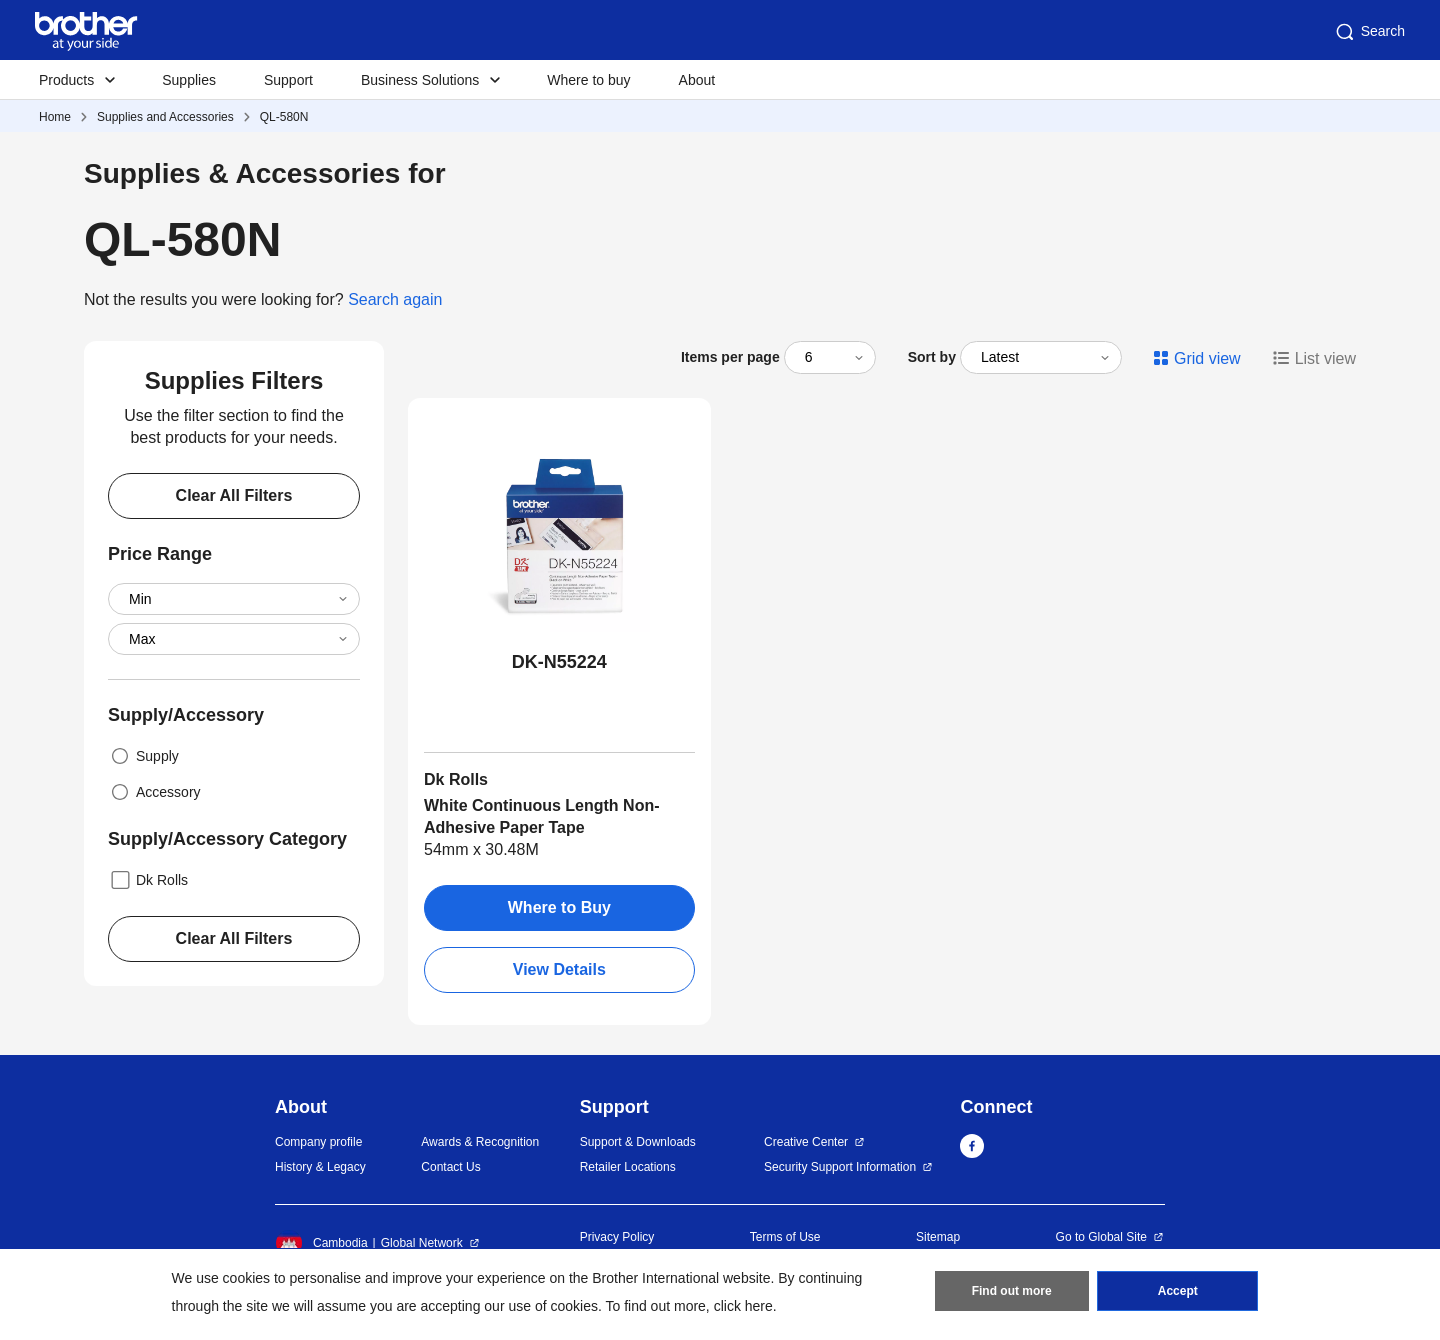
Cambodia (321, 1243)
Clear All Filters (234, 495)
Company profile (318, 1142)
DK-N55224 (559, 662)
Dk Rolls (148, 880)
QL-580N (284, 117)
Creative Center (806, 1142)
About (697, 80)
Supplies (189, 80)
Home (55, 117)
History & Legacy (320, 1167)
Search (1369, 32)
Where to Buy (559, 907)
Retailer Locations (628, 1167)
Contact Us (450, 1167)
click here (743, 1306)
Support (288, 80)
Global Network (422, 1243)
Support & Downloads (638, 1142)
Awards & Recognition (480, 1142)
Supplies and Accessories (165, 117)
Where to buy (588, 80)
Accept (1178, 1291)
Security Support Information (840, 1167)
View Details (559, 969)
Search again (395, 299)
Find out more (1012, 1291)
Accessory (154, 792)
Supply (143, 756)
